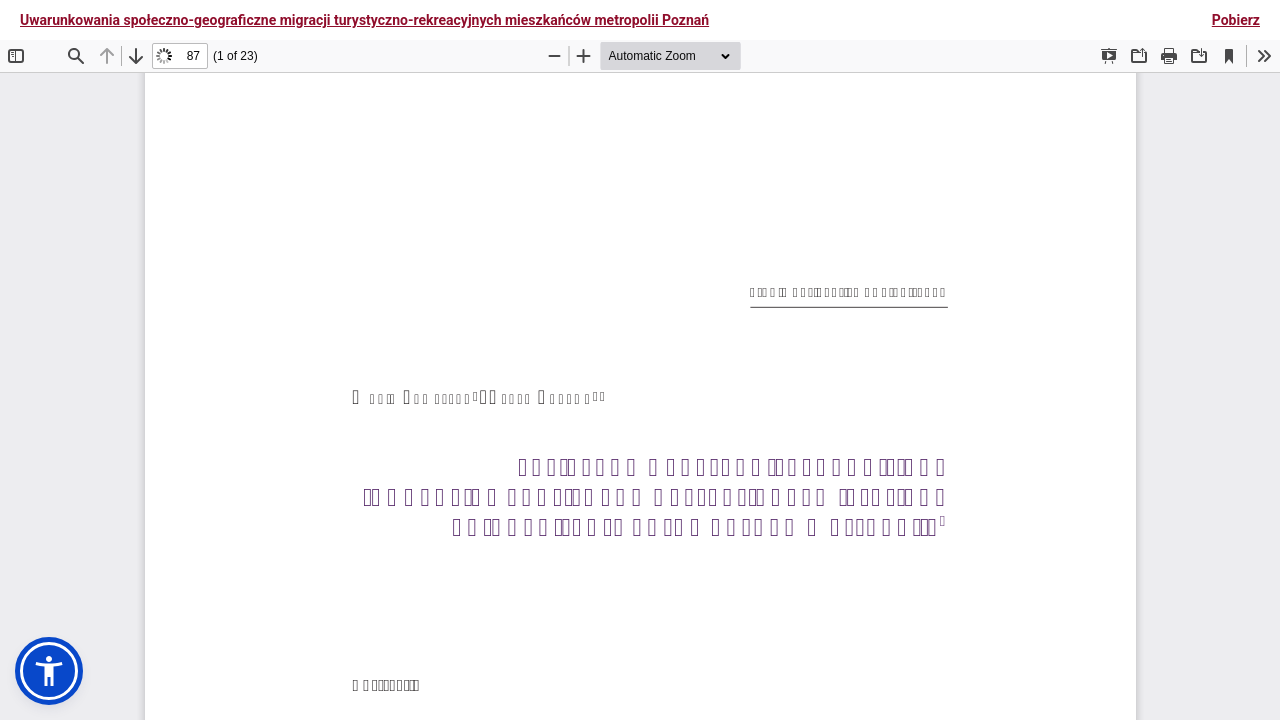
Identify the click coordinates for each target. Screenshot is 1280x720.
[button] (49, 671)
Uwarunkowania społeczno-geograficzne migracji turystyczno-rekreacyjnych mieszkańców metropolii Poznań (364, 20)
